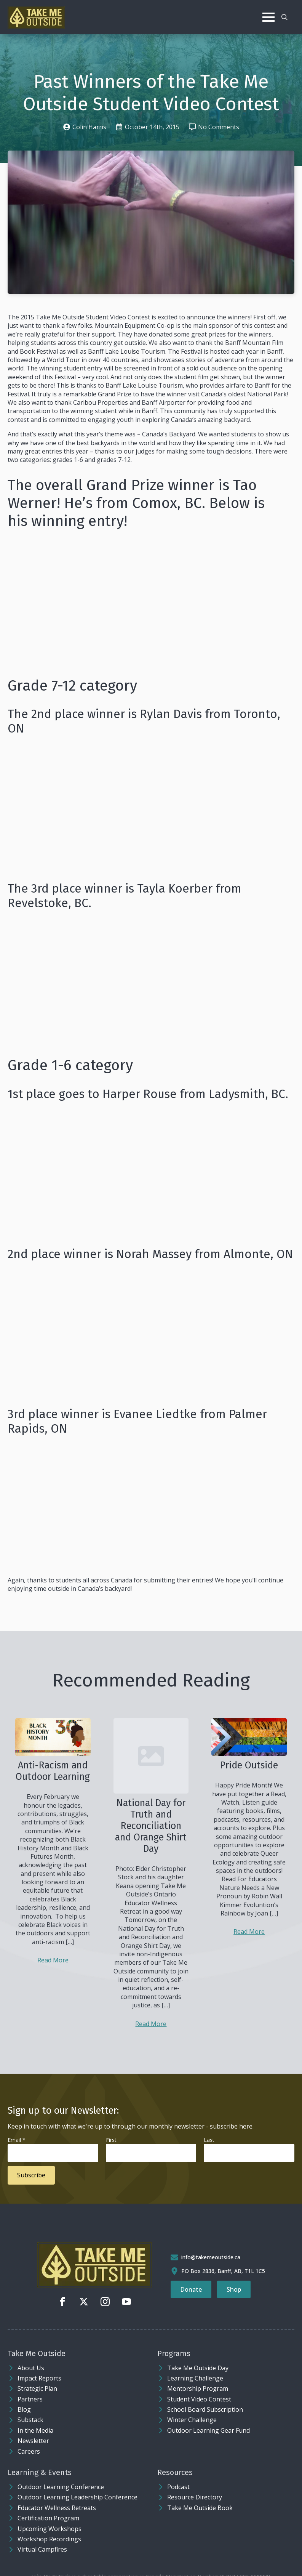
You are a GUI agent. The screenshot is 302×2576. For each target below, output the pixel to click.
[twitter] (83, 2301)
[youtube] (126, 2301)
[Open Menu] (268, 17)
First (111, 2139)
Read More (53, 1960)
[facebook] (62, 2301)
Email (17, 2139)
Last (209, 2139)
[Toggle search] (284, 17)
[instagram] (105, 2301)
